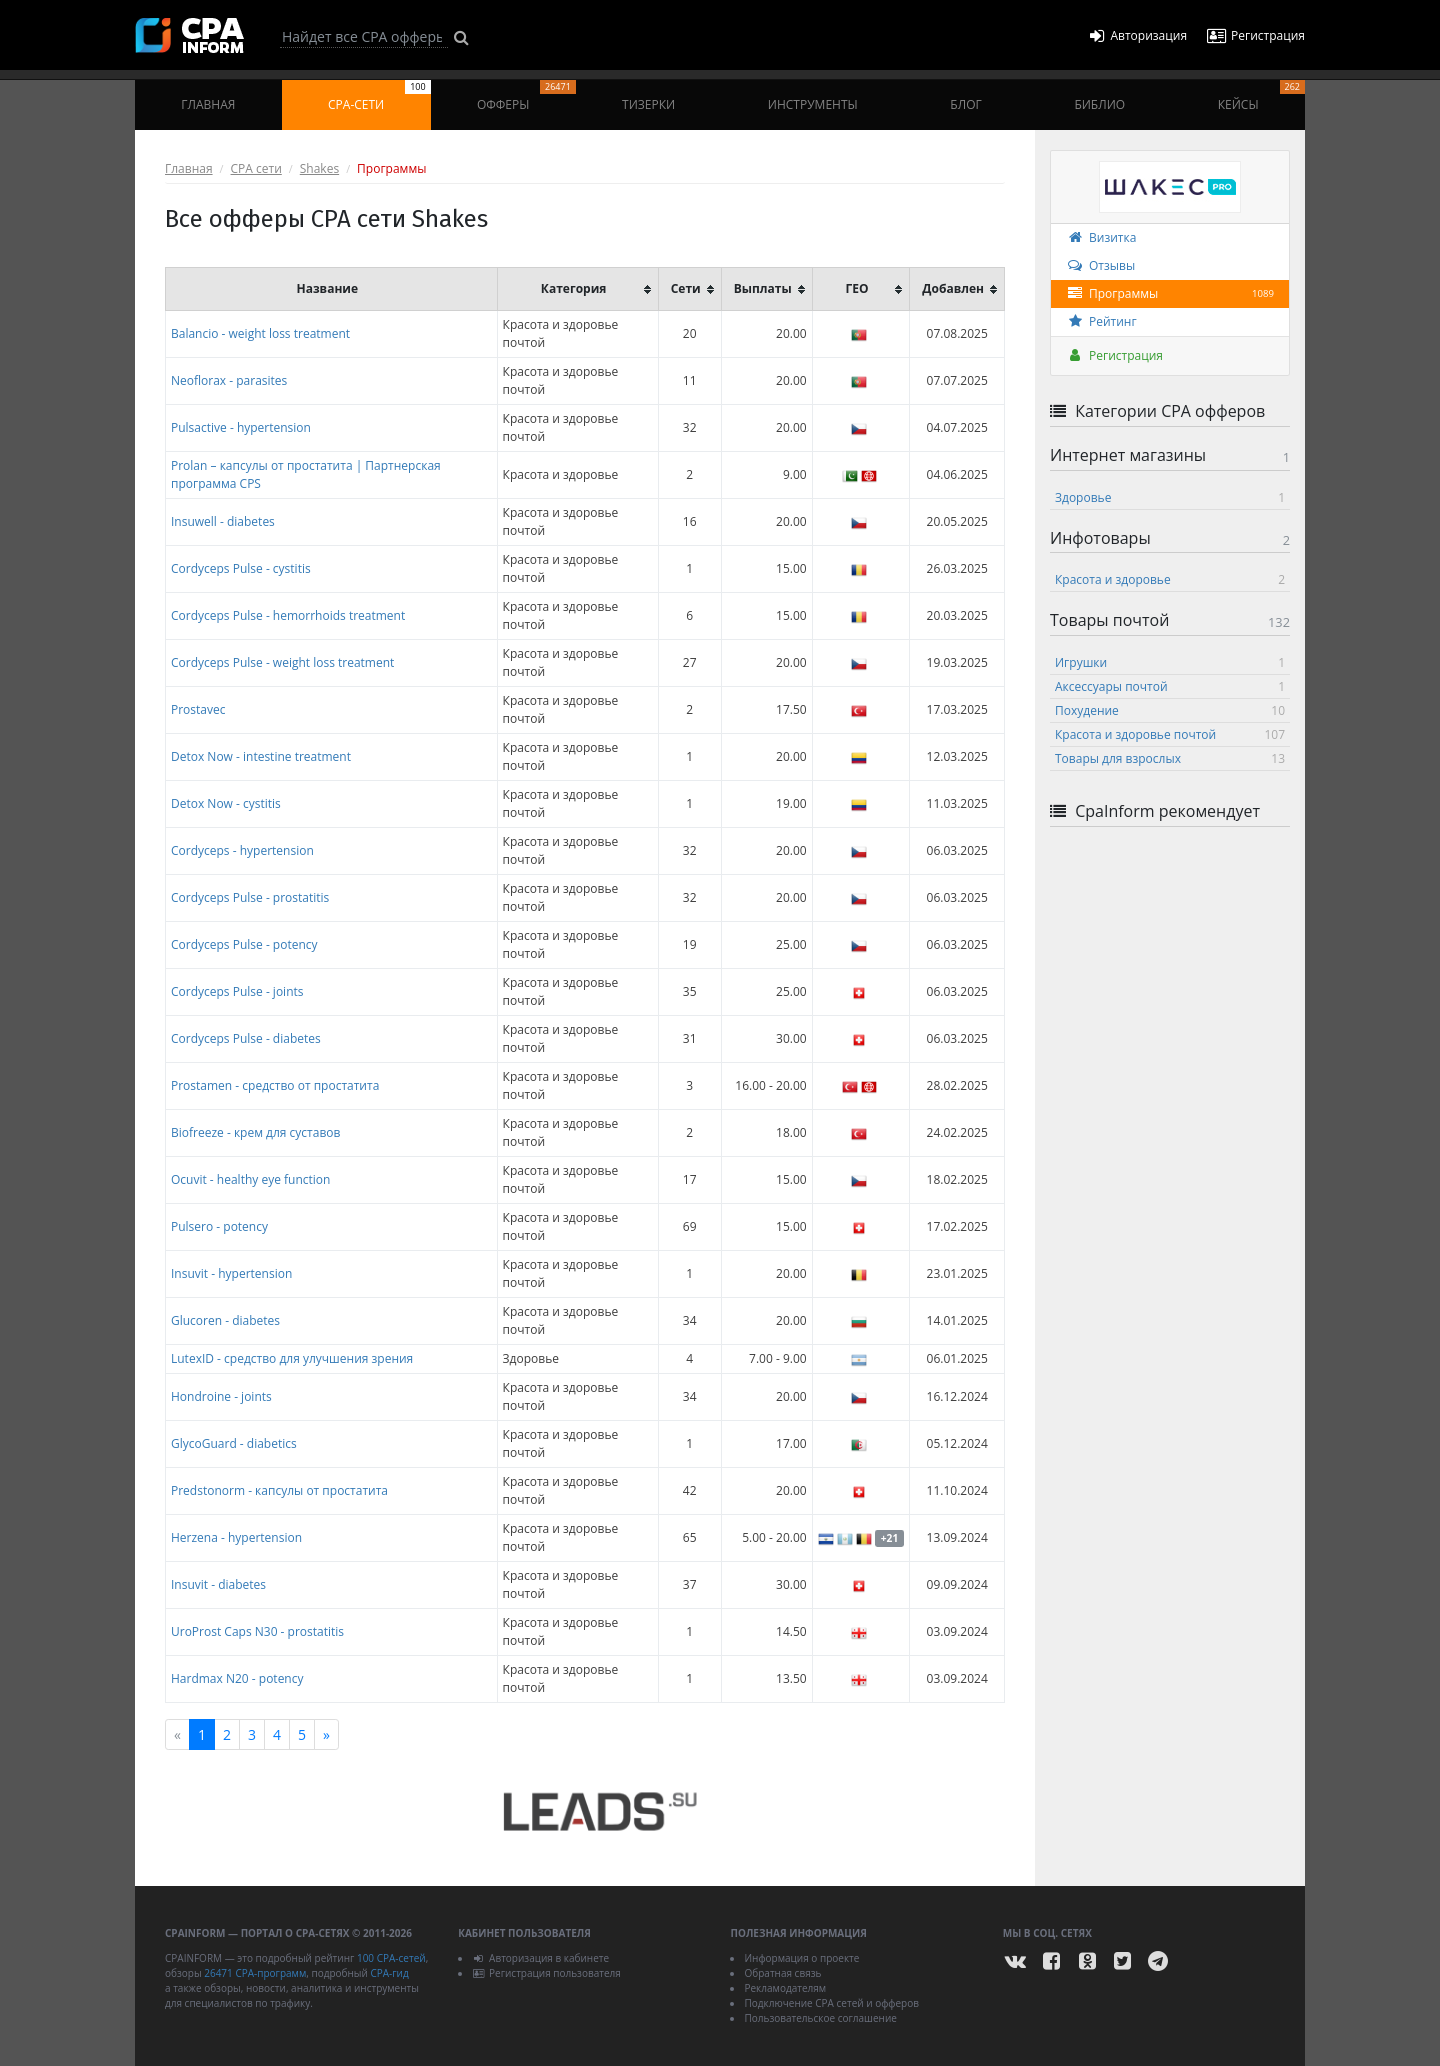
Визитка (1101, 237)
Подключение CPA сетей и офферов (831, 2003)
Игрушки (1170, 662)
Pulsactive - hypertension (241, 427)
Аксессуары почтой (1170, 686)
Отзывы (1100, 265)
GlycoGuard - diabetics (234, 1443)
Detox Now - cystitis (226, 803)
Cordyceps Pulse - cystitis (241, 568)
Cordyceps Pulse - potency (244, 944)
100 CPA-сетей (391, 1958)
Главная (208, 104)
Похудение (1170, 710)
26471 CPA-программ (255, 1973)
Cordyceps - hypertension (242, 850)
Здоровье (1170, 497)
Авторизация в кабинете (540, 1958)
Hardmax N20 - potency (237, 1678)
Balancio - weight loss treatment (260, 333)
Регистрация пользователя (546, 1973)
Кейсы (1261, 96)
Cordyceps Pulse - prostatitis (250, 897)
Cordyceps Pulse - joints (237, 991)
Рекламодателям (785, 1988)
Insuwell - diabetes (223, 521)
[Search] (364, 37)
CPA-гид (389, 1973)
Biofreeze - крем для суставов (255, 1132)
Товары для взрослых (1170, 758)
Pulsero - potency (219, 1226)
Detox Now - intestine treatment (261, 756)
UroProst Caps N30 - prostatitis (257, 1631)
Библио (1099, 104)
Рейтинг (1101, 321)
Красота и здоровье (1170, 579)
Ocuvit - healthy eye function (250, 1179)
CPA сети (256, 168)
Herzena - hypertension (236, 1537)
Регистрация (1114, 355)
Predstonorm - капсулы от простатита (279, 1490)
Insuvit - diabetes (218, 1584)
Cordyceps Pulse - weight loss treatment (282, 662)
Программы (1170, 294)
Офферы (526, 96)
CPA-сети (379, 96)
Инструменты (813, 104)
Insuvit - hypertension (231, 1273)
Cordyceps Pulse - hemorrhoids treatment (288, 615)
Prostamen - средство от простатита (275, 1085)
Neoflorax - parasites (229, 380)
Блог (965, 104)
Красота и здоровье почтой (1170, 734)
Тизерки (648, 104)
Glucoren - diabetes (225, 1320)
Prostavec (198, 709)
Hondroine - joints (221, 1396)
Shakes (319, 168)
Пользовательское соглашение (820, 2018)
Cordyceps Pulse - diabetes (246, 1038)
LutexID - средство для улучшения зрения (292, 1358)
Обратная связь (782, 1973)
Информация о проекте (801, 1958)
